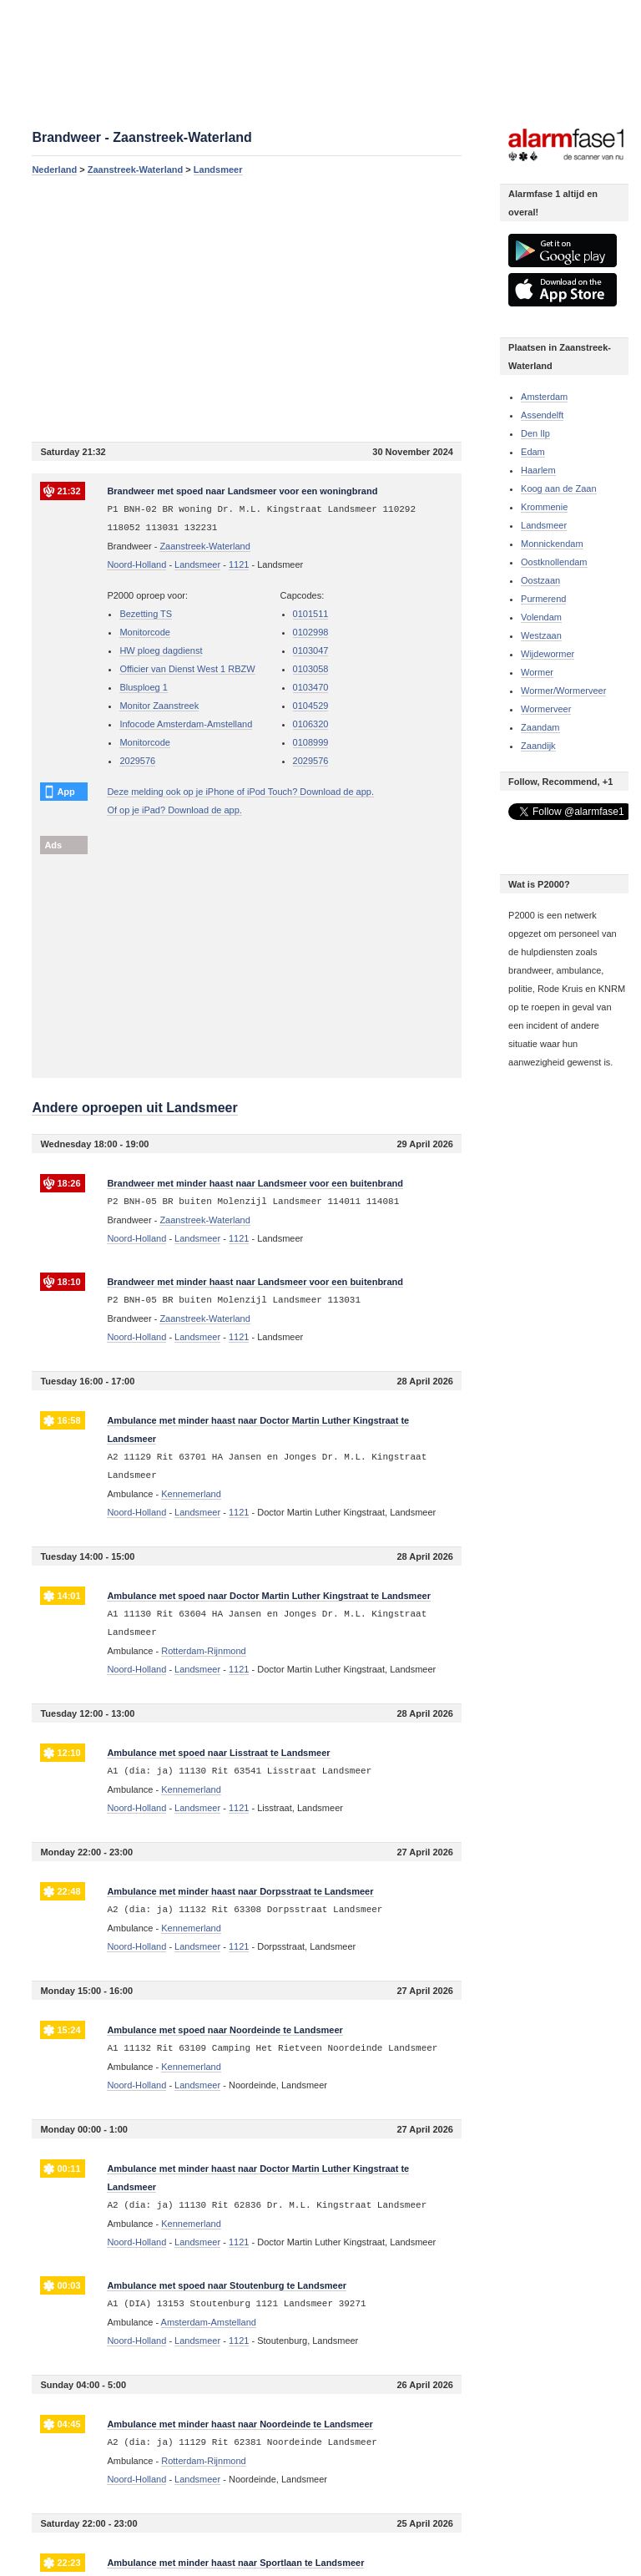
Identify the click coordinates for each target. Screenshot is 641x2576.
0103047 (311, 650)
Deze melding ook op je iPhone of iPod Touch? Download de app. (240, 792)
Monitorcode (144, 632)
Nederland (54, 169)
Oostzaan (540, 580)
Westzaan (541, 635)
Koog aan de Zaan (559, 488)
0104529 (311, 706)
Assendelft (542, 415)
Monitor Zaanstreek (159, 706)
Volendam (541, 617)
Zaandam (540, 727)
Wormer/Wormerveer (563, 691)
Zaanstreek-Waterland (136, 169)
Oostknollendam (554, 562)
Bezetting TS (145, 614)
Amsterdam (544, 397)
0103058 (311, 669)
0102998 (311, 632)
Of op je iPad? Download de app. (174, 810)
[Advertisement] (247, 308)
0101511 (311, 614)
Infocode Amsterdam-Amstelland (185, 724)
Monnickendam (552, 544)
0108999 (311, 742)
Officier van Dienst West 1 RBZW (187, 669)
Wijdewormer (547, 654)
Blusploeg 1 (143, 687)
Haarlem (538, 470)
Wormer (537, 672)
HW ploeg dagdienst (160, 650)
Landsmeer (218, 169)
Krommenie (544, 507)
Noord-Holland (136, 564)
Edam (533, 452)
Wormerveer (546, 709)
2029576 (137, 761)
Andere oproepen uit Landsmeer (134, 1108)
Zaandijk (538, 746)
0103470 (311, 687)
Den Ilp (535, 433)
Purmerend (543, 599)
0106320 (311, 724)
